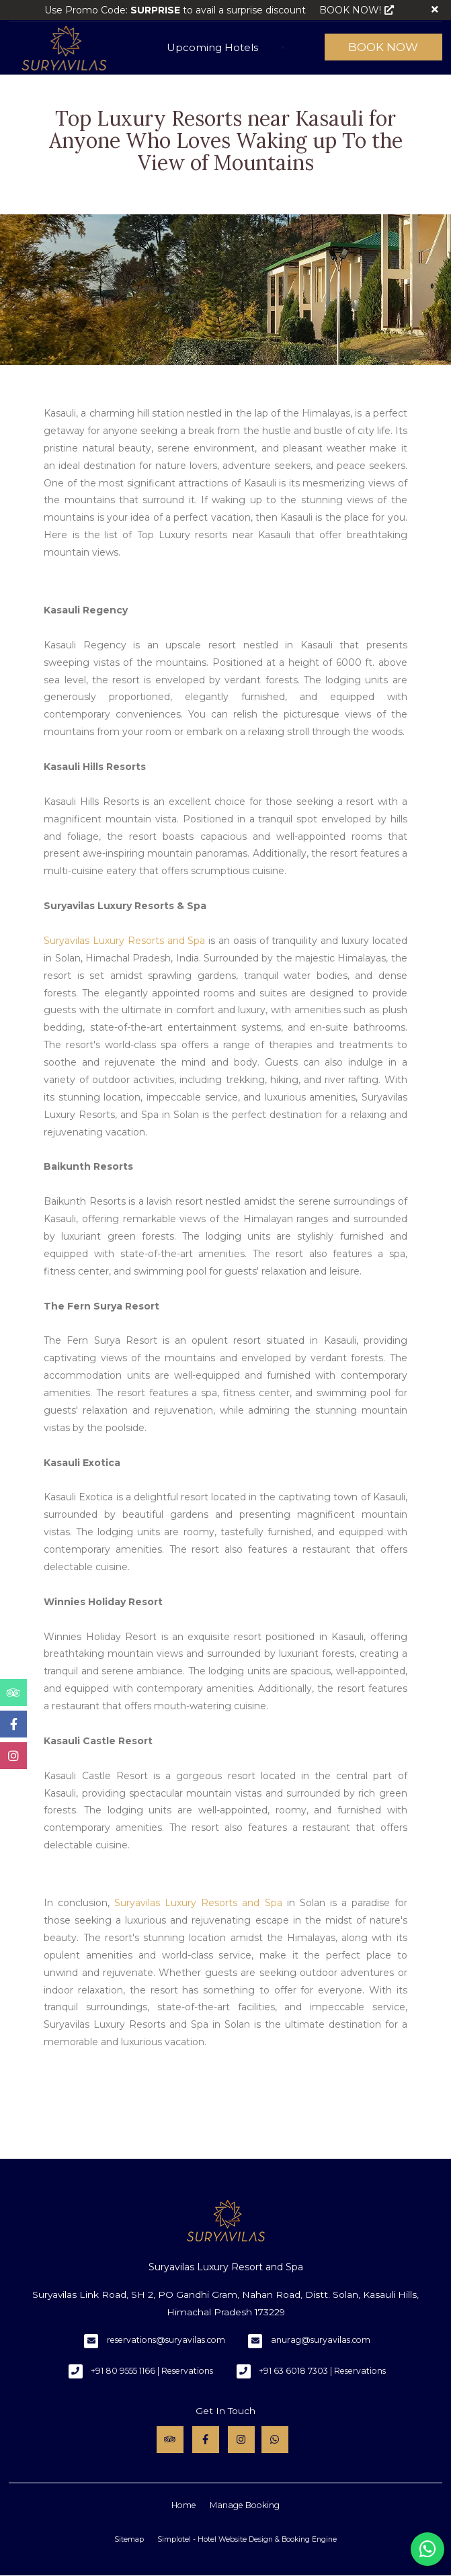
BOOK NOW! (356, 10)
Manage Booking (245, 2505)
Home (183, 2505)
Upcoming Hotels (212, 47)
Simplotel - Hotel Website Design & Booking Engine (247, 2539)
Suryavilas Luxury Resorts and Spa (124, 941)
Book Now (383, 47)
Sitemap (129, 2539)
